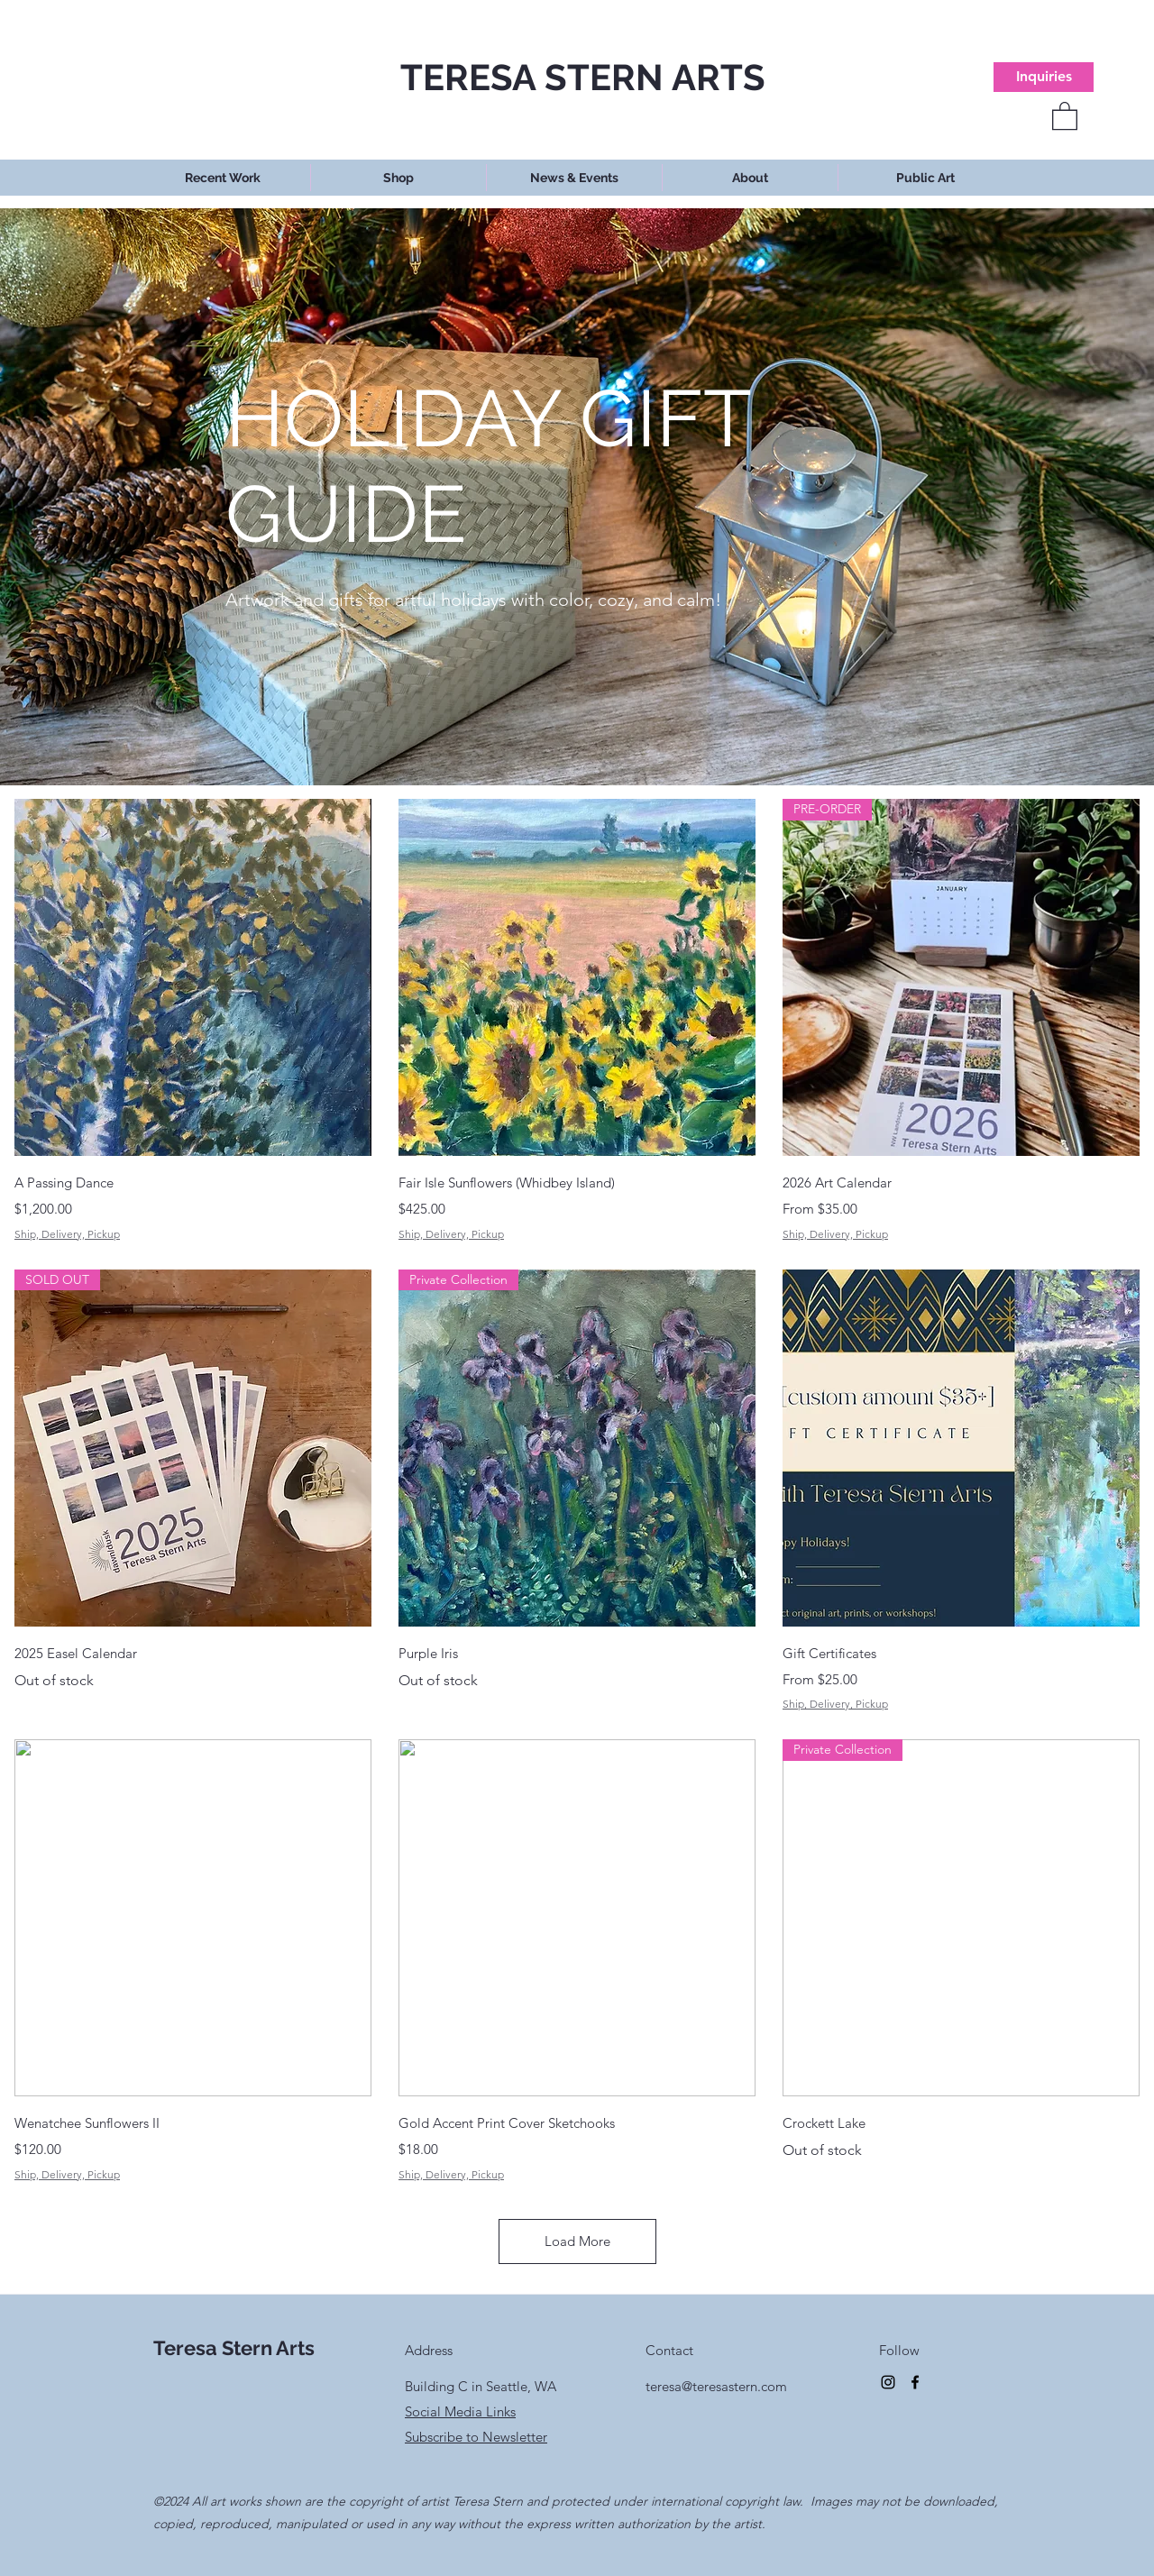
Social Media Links (460, 2411)
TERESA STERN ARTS (582, 77)
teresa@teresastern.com (716, 2386)
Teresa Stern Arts (234, 2348)
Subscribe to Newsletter (476, 2436)
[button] (1064, 115)
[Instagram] (888, 2382)
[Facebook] (915, 2382)
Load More (577, 2241)
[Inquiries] (1044, 77)
